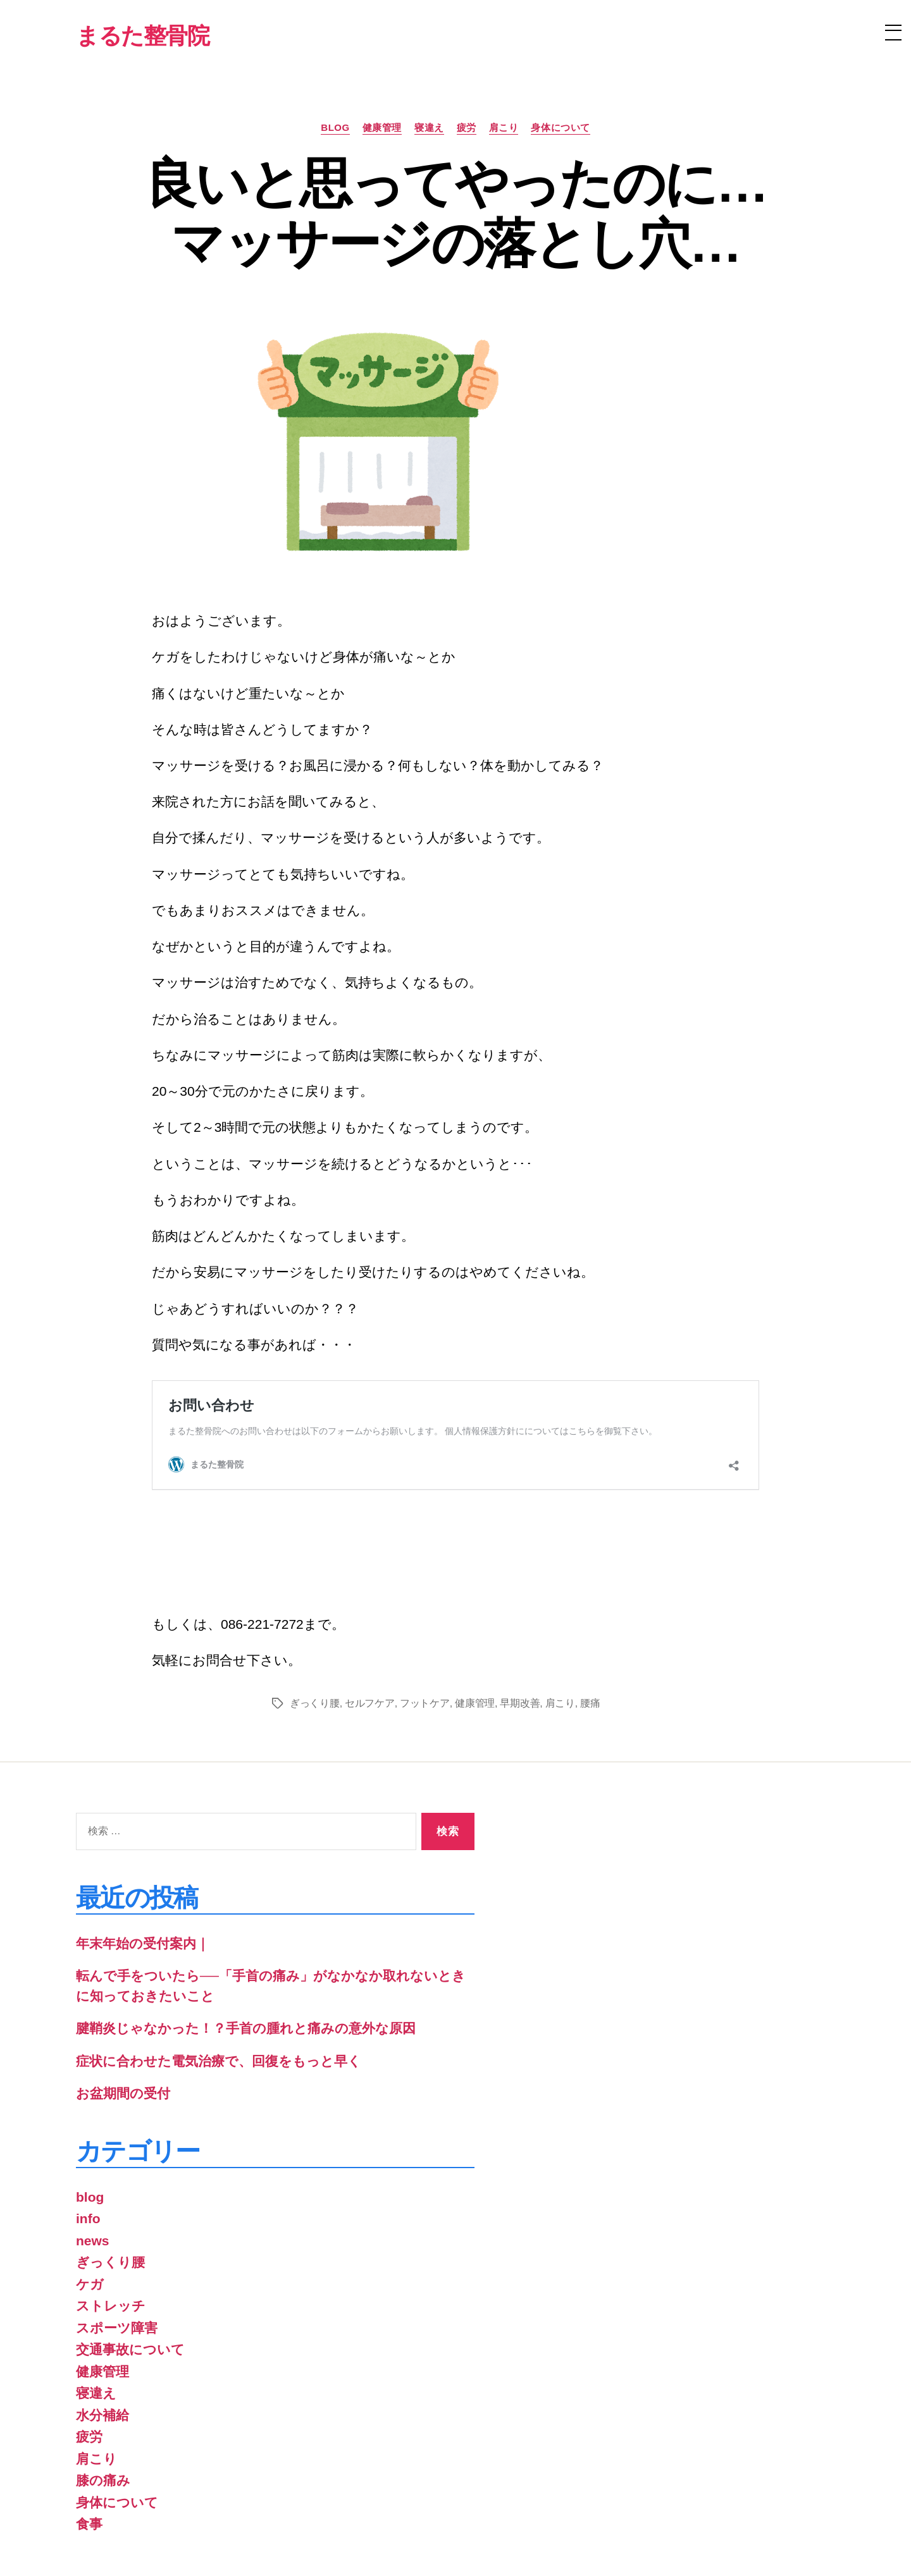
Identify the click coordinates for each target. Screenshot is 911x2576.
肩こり (504, 127)
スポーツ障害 (117, 2245)
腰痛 (590, 1620)
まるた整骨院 (161, 2540)
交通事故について (130, 2266)
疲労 (466, 127)
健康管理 (382, 127)
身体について (560, 127)
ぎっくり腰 (315, 1620)
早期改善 (520, 1620)
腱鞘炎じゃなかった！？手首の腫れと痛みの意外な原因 (246, 1945)
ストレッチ (111, 2223)
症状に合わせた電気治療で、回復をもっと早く (218, 1978)
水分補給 (102, 2332)
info (88, 2135)
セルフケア (370, 1620)
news (92, 2157)
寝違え (429, 127)
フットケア (425, 1620)
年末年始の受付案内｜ (142, 1860)
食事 (89, 2441)
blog (335, 127)
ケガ (90, 2201)
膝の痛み (103, 2397)
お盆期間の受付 (123, 2010)
